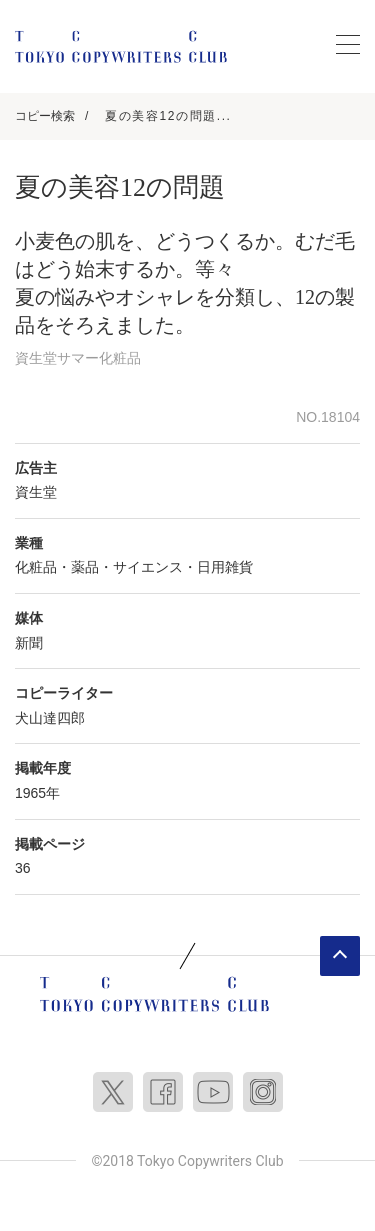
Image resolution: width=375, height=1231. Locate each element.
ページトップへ (340, 956)
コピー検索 (45, 116)
